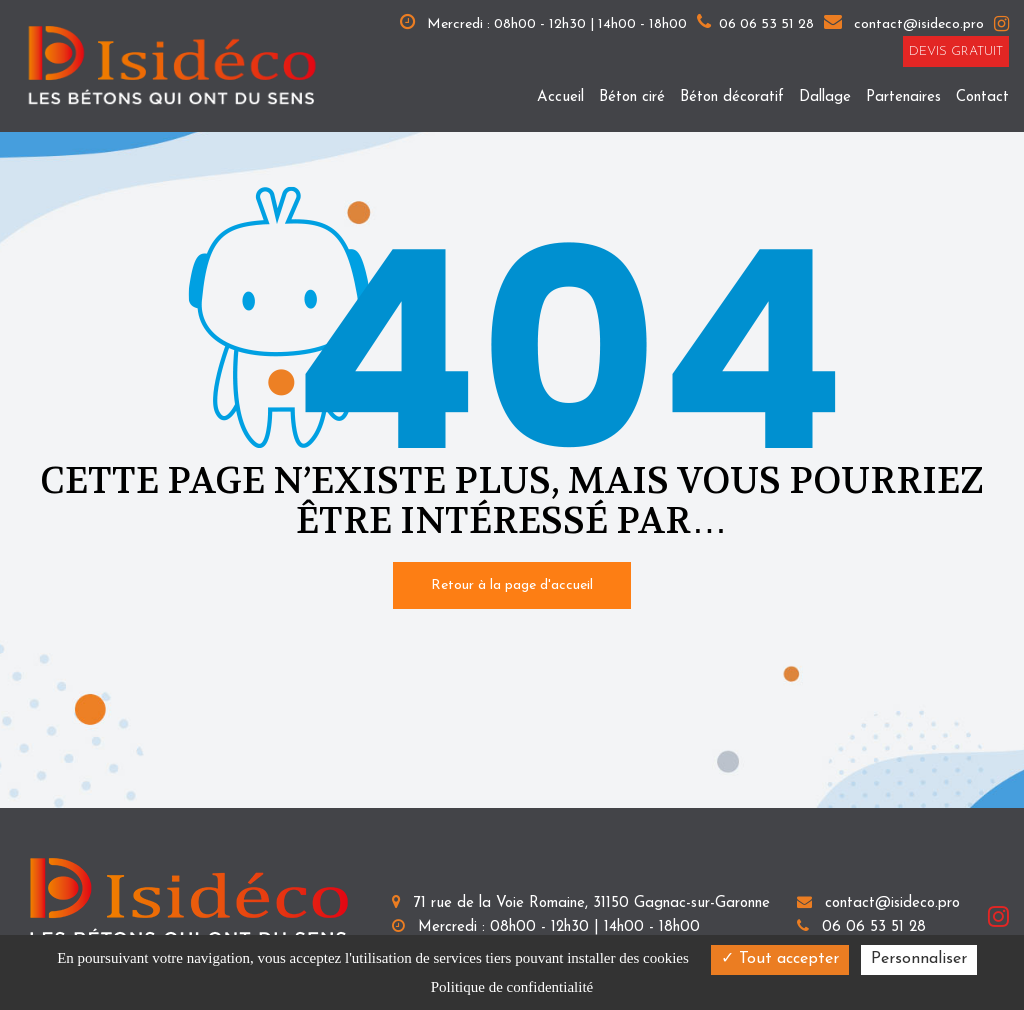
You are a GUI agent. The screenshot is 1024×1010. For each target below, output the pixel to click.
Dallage (825, 97)
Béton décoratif (732, 97)
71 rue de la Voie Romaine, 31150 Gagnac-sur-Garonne (581, 903)
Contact (982, 97)
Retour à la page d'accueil (512, 585)
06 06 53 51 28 (861, 927)
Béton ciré (632, 97)
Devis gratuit (956, 51)
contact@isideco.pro (904, 24)
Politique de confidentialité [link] (512, 987)
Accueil (560, 97)
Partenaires (903, 97)
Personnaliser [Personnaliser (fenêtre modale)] (919, 959)
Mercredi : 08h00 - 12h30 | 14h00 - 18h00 (543, 22)
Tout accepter (780, 959)
